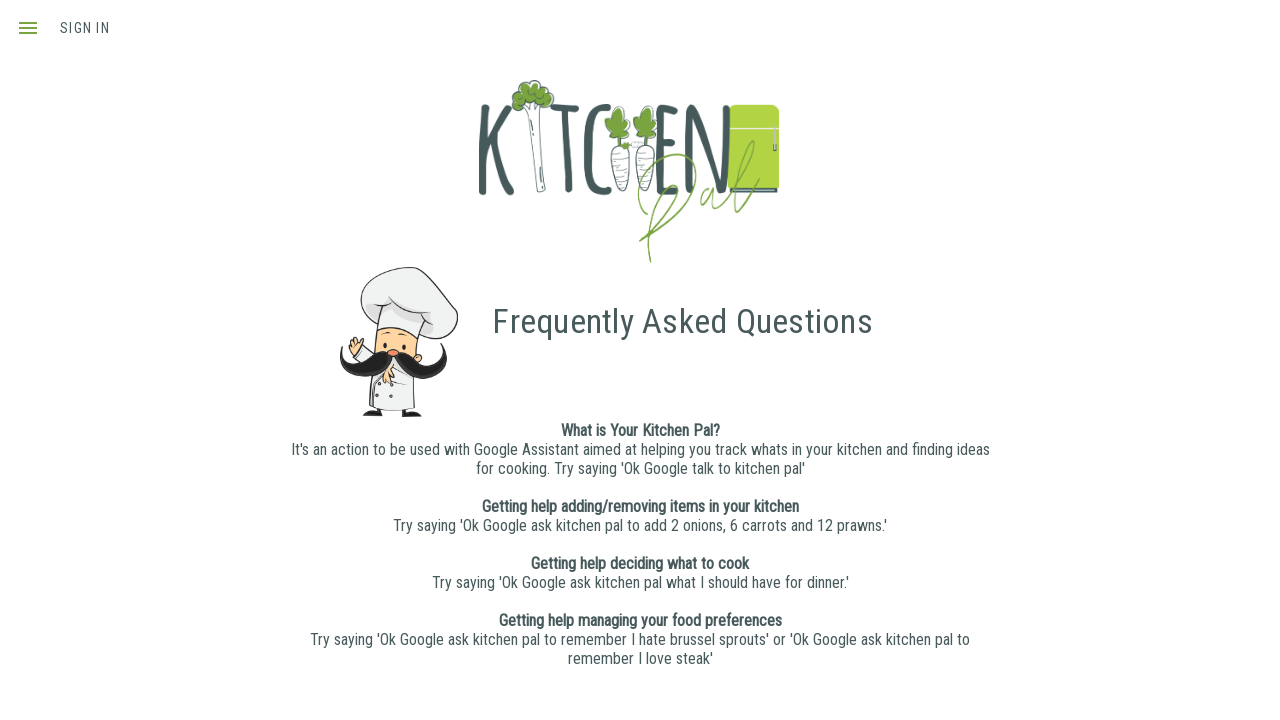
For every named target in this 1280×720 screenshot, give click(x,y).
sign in (85, 28)
